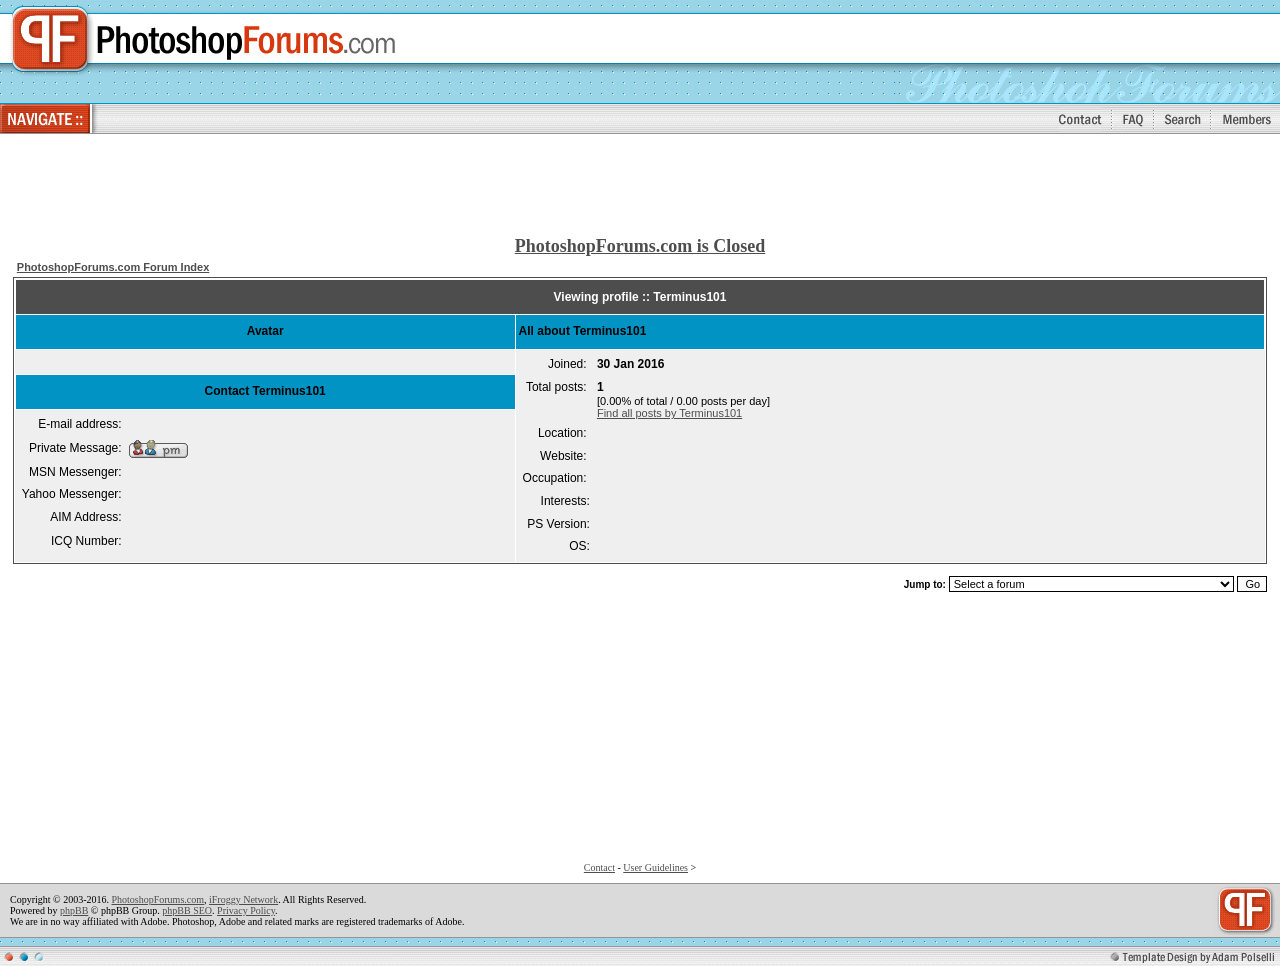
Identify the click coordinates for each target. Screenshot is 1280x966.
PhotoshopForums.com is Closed (640, 246)
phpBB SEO (187, 910)
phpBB (74, 910)
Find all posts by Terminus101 (669, 413)
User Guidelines (655, 867)
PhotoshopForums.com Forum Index (113, 267)
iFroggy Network (243, 899)
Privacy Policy (246, 910)
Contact (599, 867)
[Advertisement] (640, 186)
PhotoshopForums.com (157, 899)
